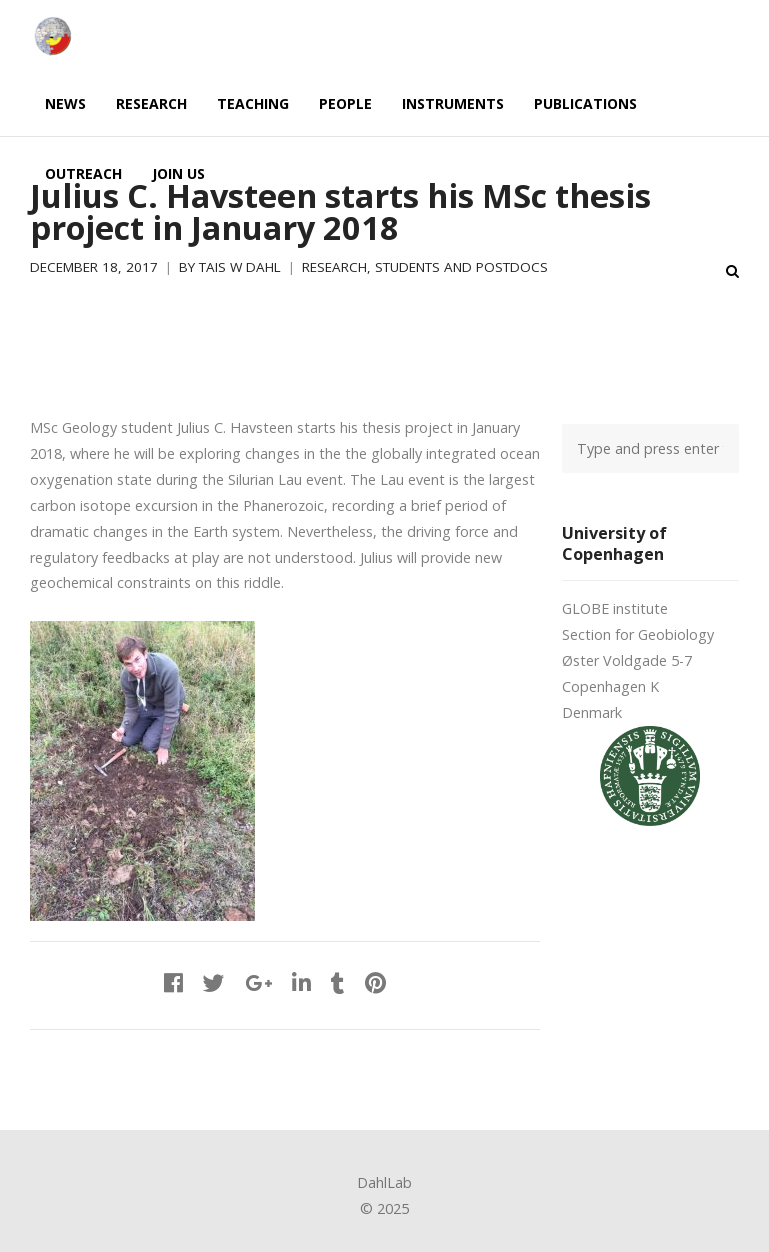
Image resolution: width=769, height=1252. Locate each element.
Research (334, 267)
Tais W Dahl (240, 267)
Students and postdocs (461, 267)
